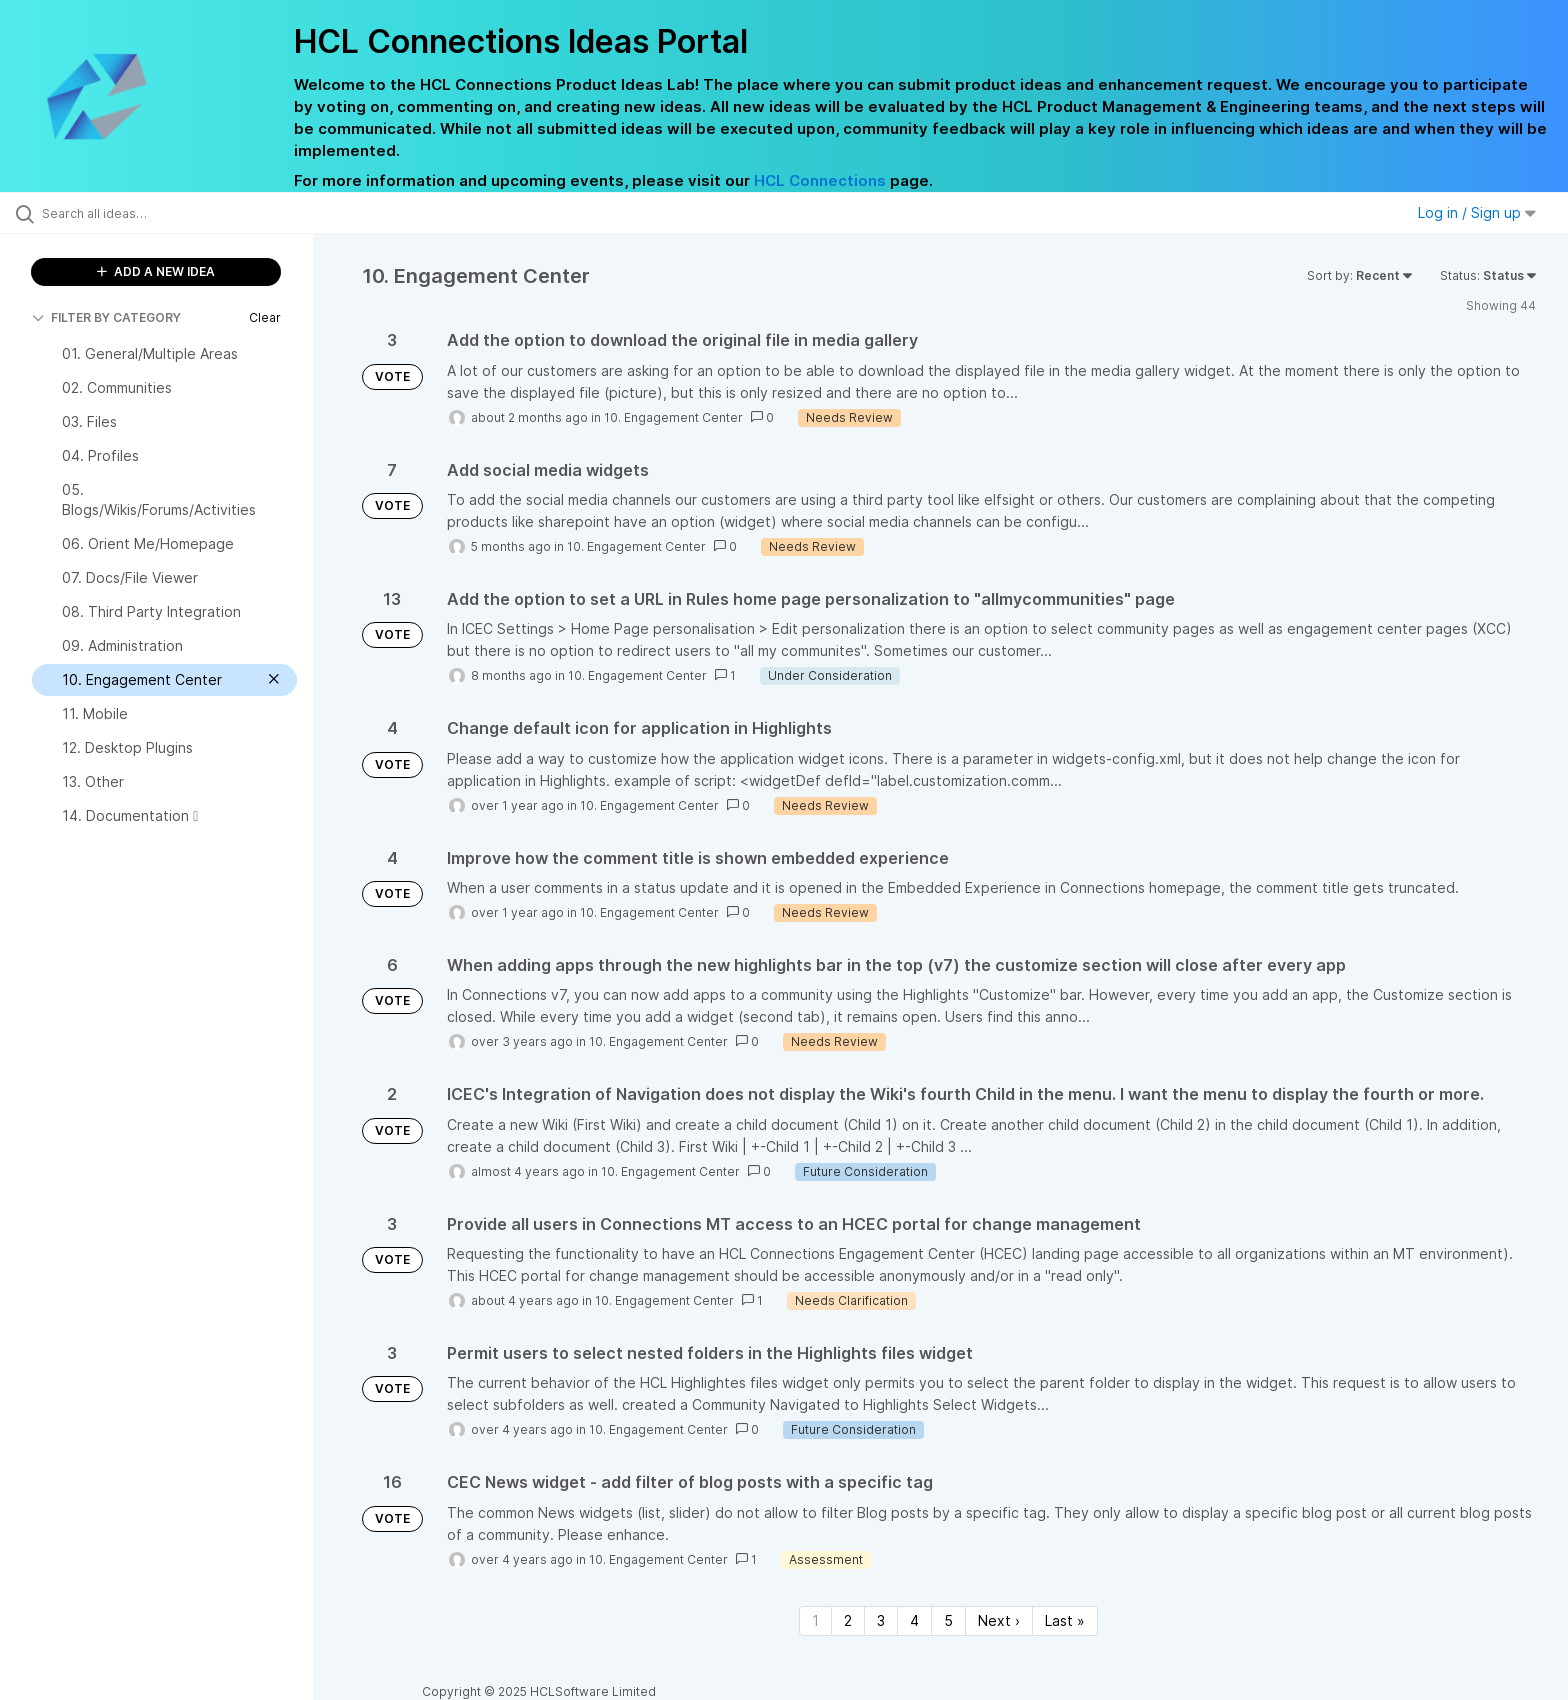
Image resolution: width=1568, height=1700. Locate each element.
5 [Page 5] (948, 1620)
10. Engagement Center (673, 417)
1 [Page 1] (815, 1620)
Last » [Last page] (1065, 1620)
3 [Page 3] (881, 1620)
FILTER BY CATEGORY (106, 317)
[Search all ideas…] (182, 213)
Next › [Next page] (999, 1620)
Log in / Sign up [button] (1477, 212)
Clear (265, 317)
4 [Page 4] (914, 1620)
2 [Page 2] (848, 1620)
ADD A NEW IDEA (156, 271)
